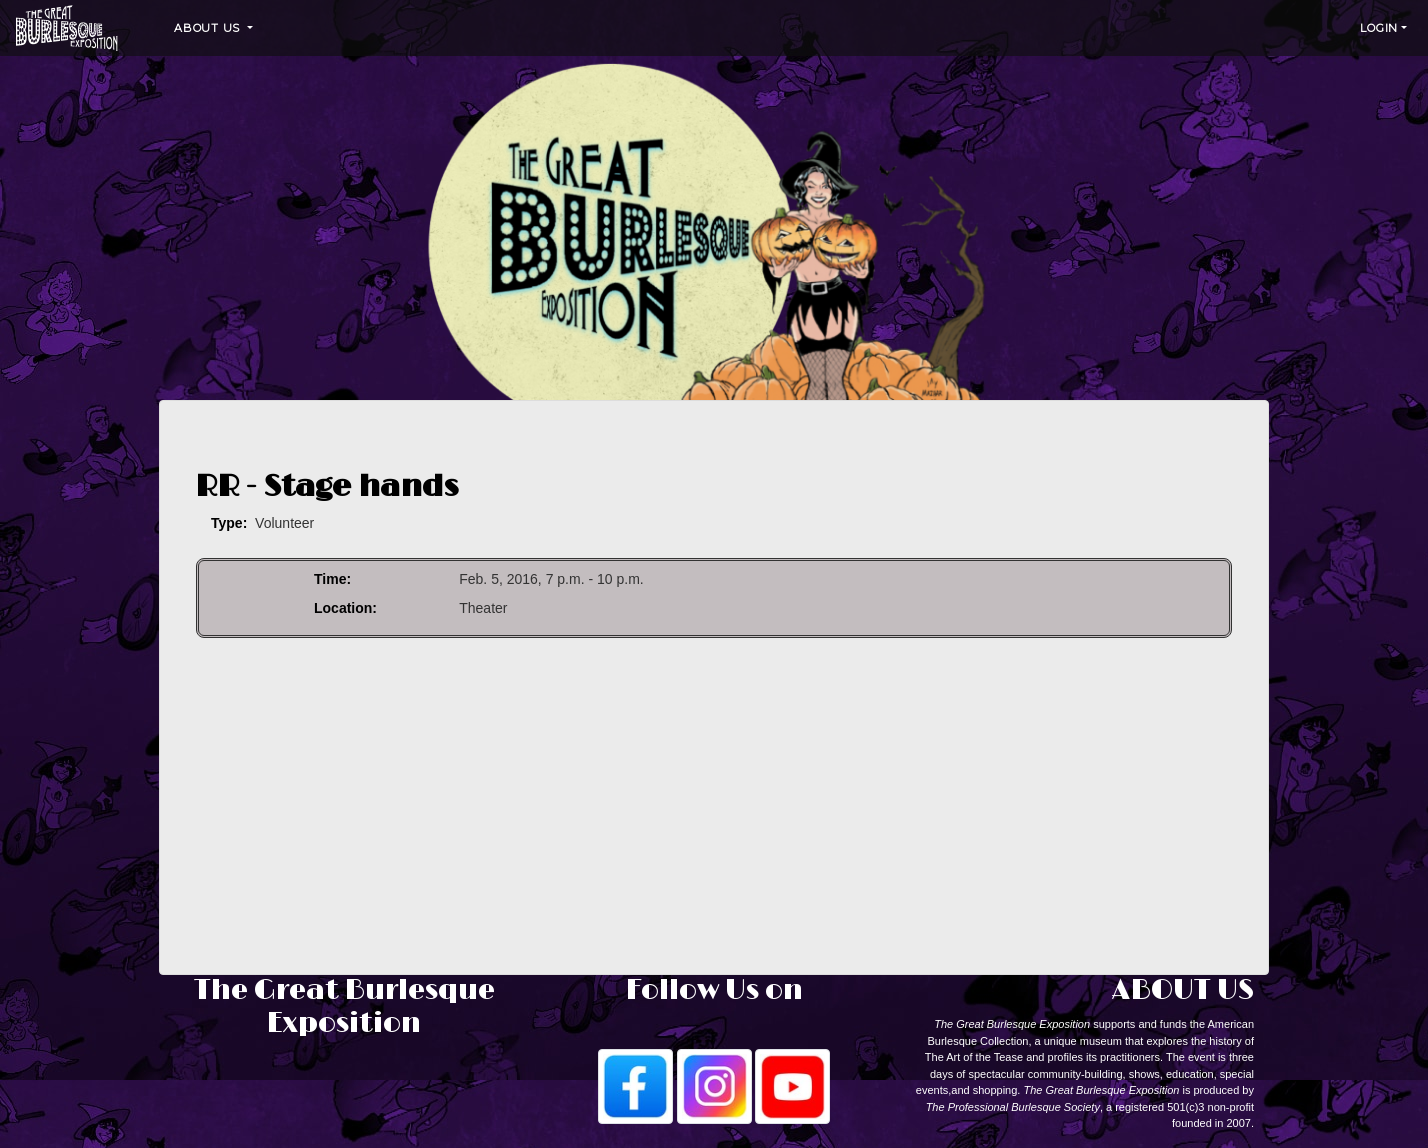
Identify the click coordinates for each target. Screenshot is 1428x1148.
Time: (332, 579)
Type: (229, 523)
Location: (345, 608)
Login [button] (1379, 28)
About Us (209, 28)
